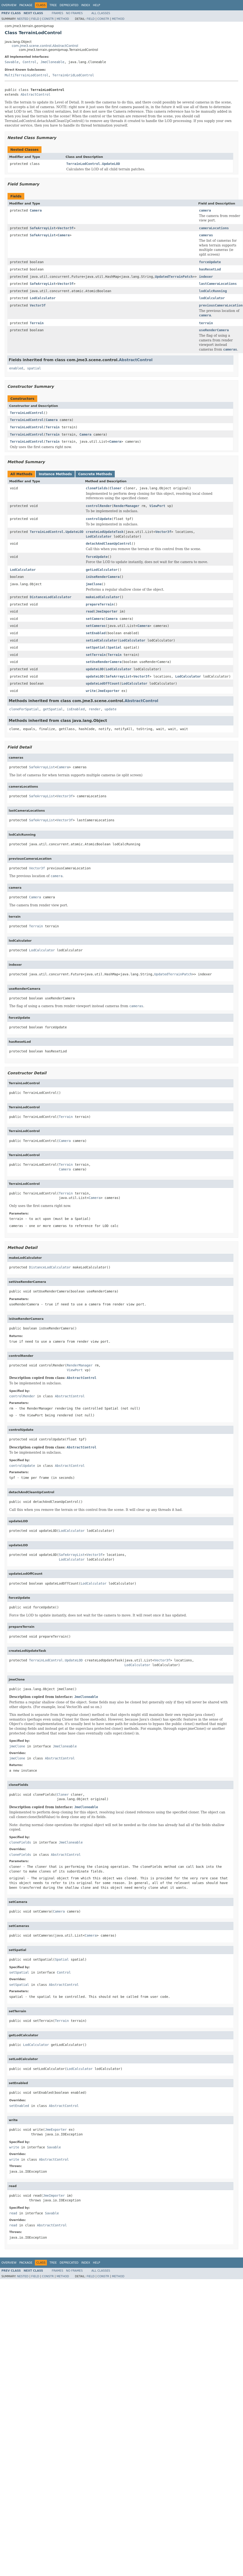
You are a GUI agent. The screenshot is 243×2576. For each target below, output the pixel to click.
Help (96, 5)
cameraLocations (214, 228)
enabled (16, 368)
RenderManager (127, 506)
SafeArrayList (43, 228)
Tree (53, 5)
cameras (206, 235)
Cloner (116, 488)
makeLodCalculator (102, 597)
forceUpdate (210, 262)
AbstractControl (35, 94)
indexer (206, 276)
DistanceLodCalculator (50, 597)
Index (85, 5)
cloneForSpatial (24, 709)
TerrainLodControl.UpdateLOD (93, 164)
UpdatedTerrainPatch (174, 276)
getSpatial (53, 709)
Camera (36, 210)
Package (25, 5)
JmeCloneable (52, 62)
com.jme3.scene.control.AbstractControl (45, 46)
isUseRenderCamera (102, 577)
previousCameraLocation (221, 305)
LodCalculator (43, 298)
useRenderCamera (214, 330)
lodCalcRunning (213, 291)
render (95, 709)
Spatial (115, 647)
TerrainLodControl (27, 413)
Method (63, 18)
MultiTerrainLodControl (26, 75)
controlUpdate (99, 519)
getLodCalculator (102, 570)
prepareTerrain (100, 604)
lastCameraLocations (218, 284)
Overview (8, 5)
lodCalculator (212, 298)
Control (30, 62)
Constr (48, 18)
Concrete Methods (95, 474)
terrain (206, 323)
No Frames (74, 13)
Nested (22, 18)
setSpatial (96, 647)
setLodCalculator (102, 640)
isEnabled (76, 709)
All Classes (100, 13)
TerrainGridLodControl (73, 75)
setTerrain (96, 655)
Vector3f (65, 228)
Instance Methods (55, 474)
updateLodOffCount (102, 683)
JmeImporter (107, 611)
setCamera (95, 619)
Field (35, 18)
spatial (34, 368)
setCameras (96, 626)
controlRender (99, 506)
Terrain (37, 323)
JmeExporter (108, 691)
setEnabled (96, 633)
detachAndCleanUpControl (109, 543)
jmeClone (94, 584)
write (91, 691)
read (90, 611)
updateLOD (95, 669)
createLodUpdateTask (105, 532)
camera (205, 210)
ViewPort (157, 506)
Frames (57, 13)
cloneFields (97, 488)
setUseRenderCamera (104, 662)
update (111, 709)
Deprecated (69, 5)
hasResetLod (210, 269)
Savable (12, 62)
